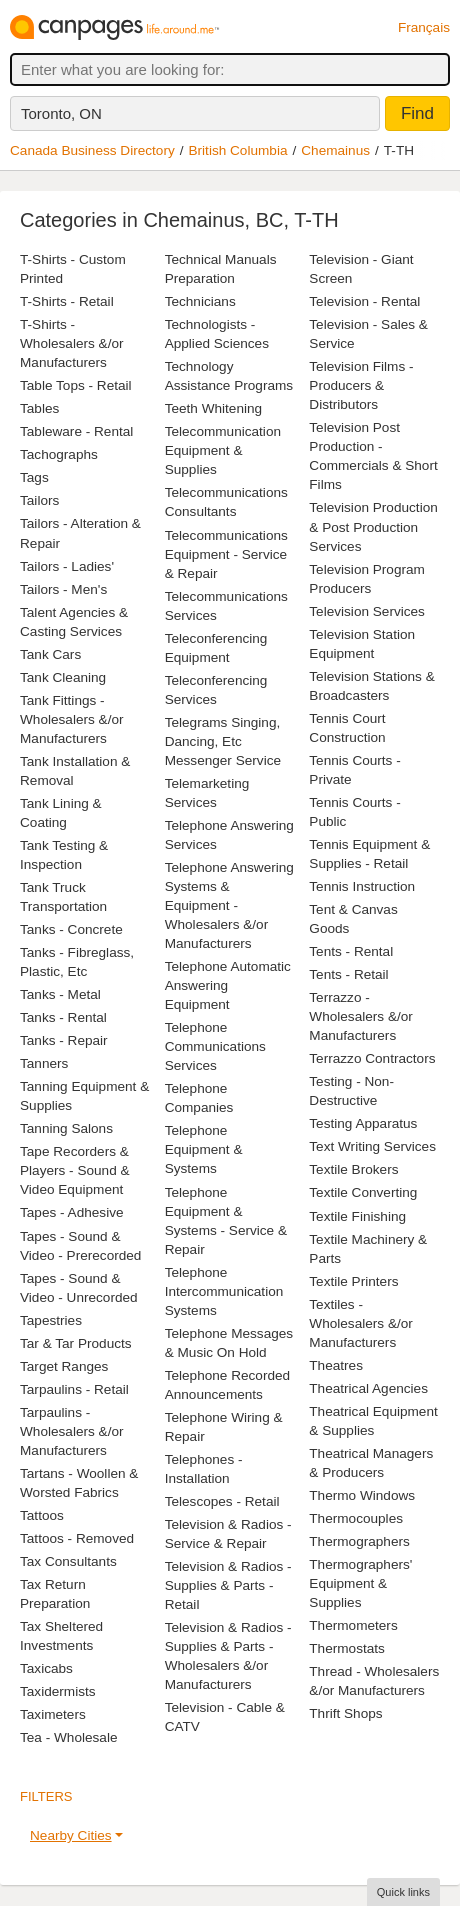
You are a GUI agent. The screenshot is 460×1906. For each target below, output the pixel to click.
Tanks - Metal (60, 994)
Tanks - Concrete (71, 929)
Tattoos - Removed (77, 1538)
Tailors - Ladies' (67, 566)
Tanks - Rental (63, 1017)
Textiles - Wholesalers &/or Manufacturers (361, 1323)
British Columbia (238, 150)
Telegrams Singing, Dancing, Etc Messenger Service (223, 741)
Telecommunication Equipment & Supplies (223, 450)
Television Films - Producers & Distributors (361, 385)
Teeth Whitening (213, 408)
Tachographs (59, 454)
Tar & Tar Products (76, 1343)
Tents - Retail (348, 974)
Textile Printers (353, 1281)
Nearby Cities (71, 1835)
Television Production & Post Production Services (373, 526)
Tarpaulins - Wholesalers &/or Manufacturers (72, 1431)
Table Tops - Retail (76, 385)
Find (417, 113)
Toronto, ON (61, 113)
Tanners (44, 1063)
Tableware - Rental (76, 431)
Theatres (336, 1365)
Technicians (200, 301)
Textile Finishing (357, 1216)
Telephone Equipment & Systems (204, 1149)
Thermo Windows (362, 1495)
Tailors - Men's (63, 589)
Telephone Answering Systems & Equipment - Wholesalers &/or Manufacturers (229, 905)
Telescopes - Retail (222, 1501)
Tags (34, 477)
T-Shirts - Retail (67, 301)
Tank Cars (50, 654)
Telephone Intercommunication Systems (224, 1291)
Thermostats (347, 1648)
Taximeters (53, 1714)
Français (424, 27)
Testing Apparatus (363, 1123)
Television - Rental (364, 301)
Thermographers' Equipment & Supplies (360, 1583)
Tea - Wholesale (68, 1737)
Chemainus (335, 150)
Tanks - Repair (64, 1040)
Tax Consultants (68, 1561)
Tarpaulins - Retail (74, 1389)
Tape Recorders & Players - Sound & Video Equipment (75, 1170)
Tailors (39, 500)
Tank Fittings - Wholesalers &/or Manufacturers (72, 719)
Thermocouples (356, 1518)
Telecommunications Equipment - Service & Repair (226, 554)
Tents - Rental (351, 951)
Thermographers (359, 1541)
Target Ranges (64, 1366)
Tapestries (51, 1320)
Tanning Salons (66, 1128)
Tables (39, 408)
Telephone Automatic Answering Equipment (228, 985)
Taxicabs (46, 1668)
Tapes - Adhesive (72, 1212)
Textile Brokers (353, 1169)
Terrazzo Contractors (372, 1058)
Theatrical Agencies (368, 1388)
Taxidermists (58, 1691)
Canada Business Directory (92, 150)
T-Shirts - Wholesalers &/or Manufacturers (72, 343)
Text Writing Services (372, 1146)
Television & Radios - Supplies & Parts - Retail (228, 1585)
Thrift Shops (345, 1713)
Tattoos (42, 1515)
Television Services (367, 611)
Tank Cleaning (63, 677)
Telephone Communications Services (215, 1046)
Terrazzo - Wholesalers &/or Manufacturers (361, 1016)
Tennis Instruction (362, 886)
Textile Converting (363, 1192)
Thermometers (353, 1625)
